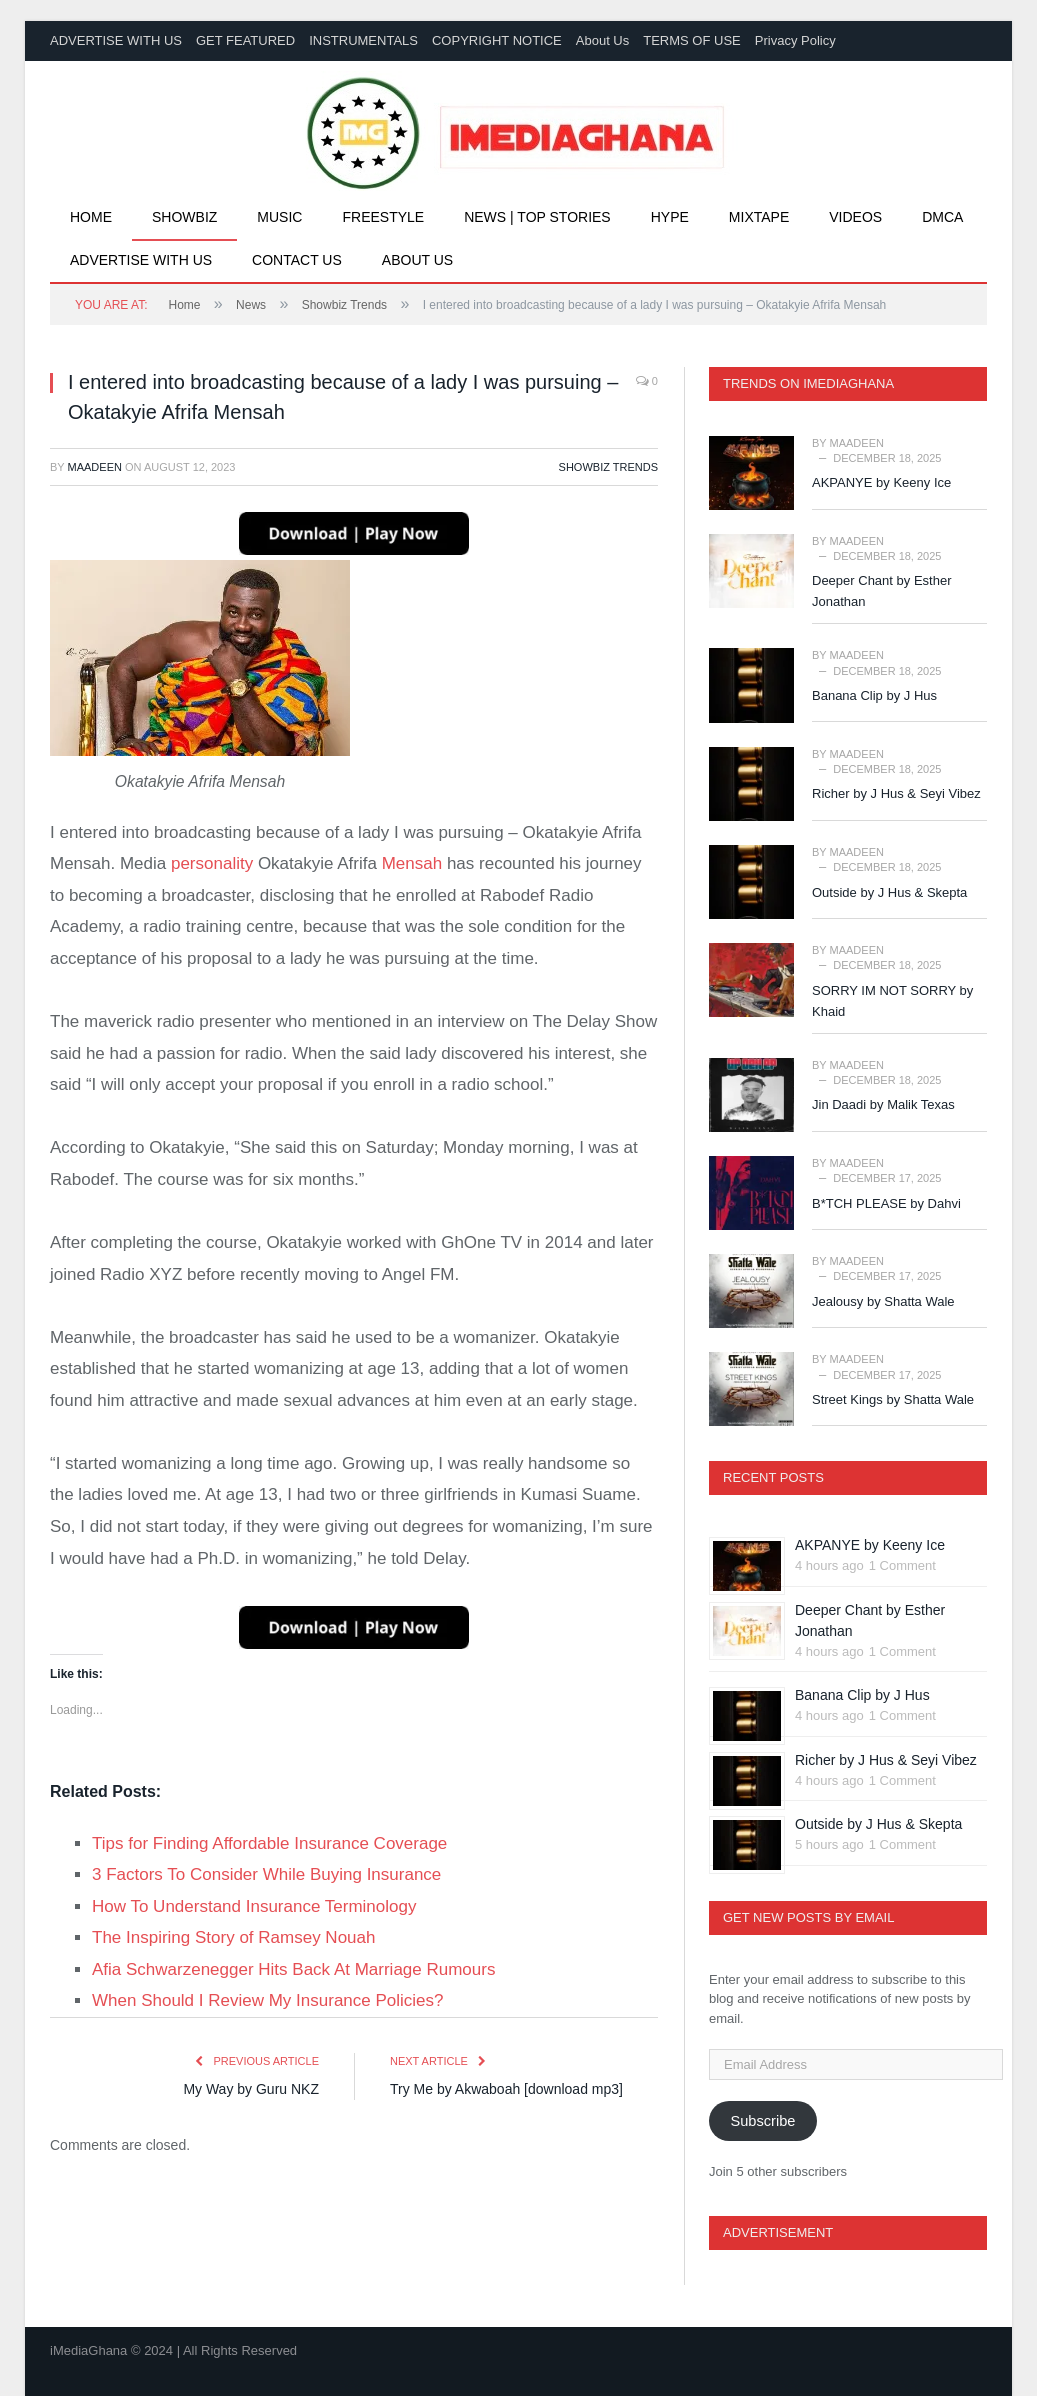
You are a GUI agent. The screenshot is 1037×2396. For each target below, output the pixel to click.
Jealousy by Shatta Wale (883, 1301)
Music (279, 217)
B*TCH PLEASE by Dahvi (886, 1203)
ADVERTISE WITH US (116, 40)
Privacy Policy (795, 40)
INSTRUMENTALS (363, 40)
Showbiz (184, 217)
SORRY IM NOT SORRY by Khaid (892, 1001)
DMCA (942, 217)
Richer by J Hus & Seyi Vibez (896, 793)
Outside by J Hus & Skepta (889, 892)
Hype (670, 217)
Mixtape (759, 217)
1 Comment (902, 1565)
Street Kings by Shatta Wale (893, 1399)
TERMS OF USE (692, 40)
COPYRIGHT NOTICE (497, 40)
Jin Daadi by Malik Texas (883, 1104)
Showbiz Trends (608, 467)
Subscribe (762, 2121)
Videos (855, 217)
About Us (602, 40)
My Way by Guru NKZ (251, 2089)
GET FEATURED (245, 40)
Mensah (412, 863)
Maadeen (95, 467)
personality (212, 863)
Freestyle (383, 217)
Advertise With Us (141, 260)
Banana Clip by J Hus (874, 695)
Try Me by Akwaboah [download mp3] (506, 2089)
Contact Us (297, 260)
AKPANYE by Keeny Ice (881, 482)
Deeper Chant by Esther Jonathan (881, 591)
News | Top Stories (537, 217)
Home (91, 217)
